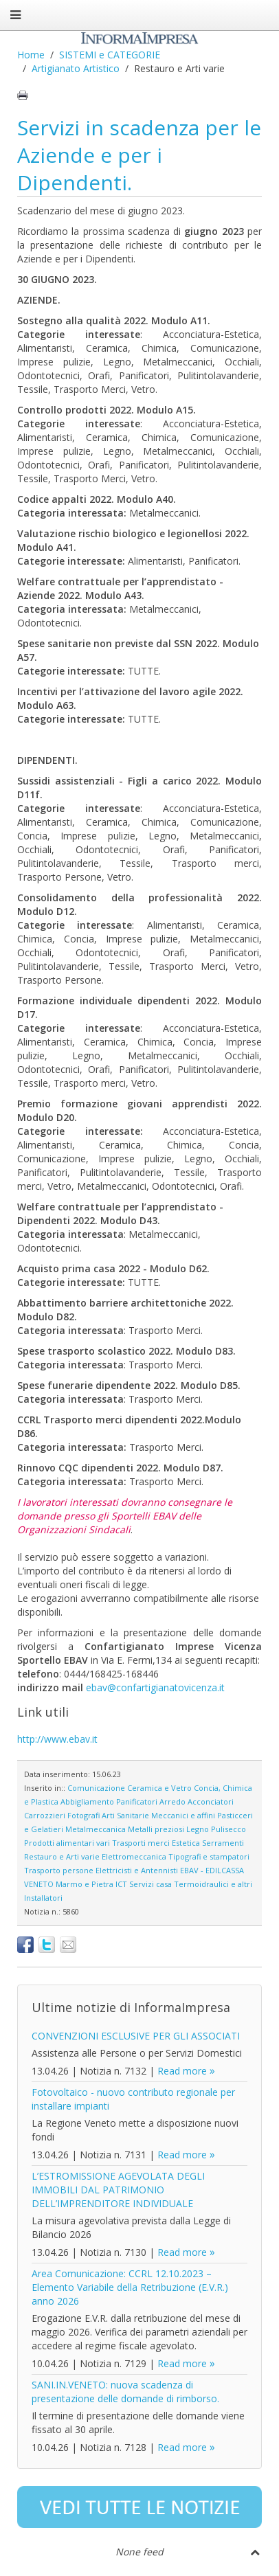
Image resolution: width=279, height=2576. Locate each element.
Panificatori (136, 1801)
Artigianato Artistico (76, 68)
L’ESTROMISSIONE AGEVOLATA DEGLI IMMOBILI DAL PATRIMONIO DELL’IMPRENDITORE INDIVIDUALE (118, 2189)
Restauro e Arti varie (62, 1856)
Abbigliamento (87, 1801)
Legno (197, 1829)
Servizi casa (150, 1884)
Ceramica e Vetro (159, 1788)
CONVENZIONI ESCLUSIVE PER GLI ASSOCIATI (136, 2035)
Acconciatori (211, 1801)
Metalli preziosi (156, 1829)
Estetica (186, 1843)
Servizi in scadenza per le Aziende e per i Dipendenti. (139, 154)
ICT (121, 1884)
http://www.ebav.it (57, 1738)
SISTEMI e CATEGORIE (109, 54)
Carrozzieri (44, 1815)
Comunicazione (96, 1788)
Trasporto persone (58, 1870)
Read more (182, 2070)
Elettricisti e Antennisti (137, 1870)
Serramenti (223, 1843)
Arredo (172, 1801)
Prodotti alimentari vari (67, 1843)
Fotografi (83, 1815)
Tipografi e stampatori (208, 1856)
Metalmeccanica (95, 1829)
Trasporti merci (141, 1843)
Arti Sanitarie (125, 1815)
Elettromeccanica (134, 1856)
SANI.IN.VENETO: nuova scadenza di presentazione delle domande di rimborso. (125, 2391)
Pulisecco (228, 1829)
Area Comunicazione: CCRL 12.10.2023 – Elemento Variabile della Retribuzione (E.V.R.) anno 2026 (130, 2287)
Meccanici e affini (183, 1815)
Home (31, 54)
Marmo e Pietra (84, 1884)
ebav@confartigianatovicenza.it (155, 1687)
